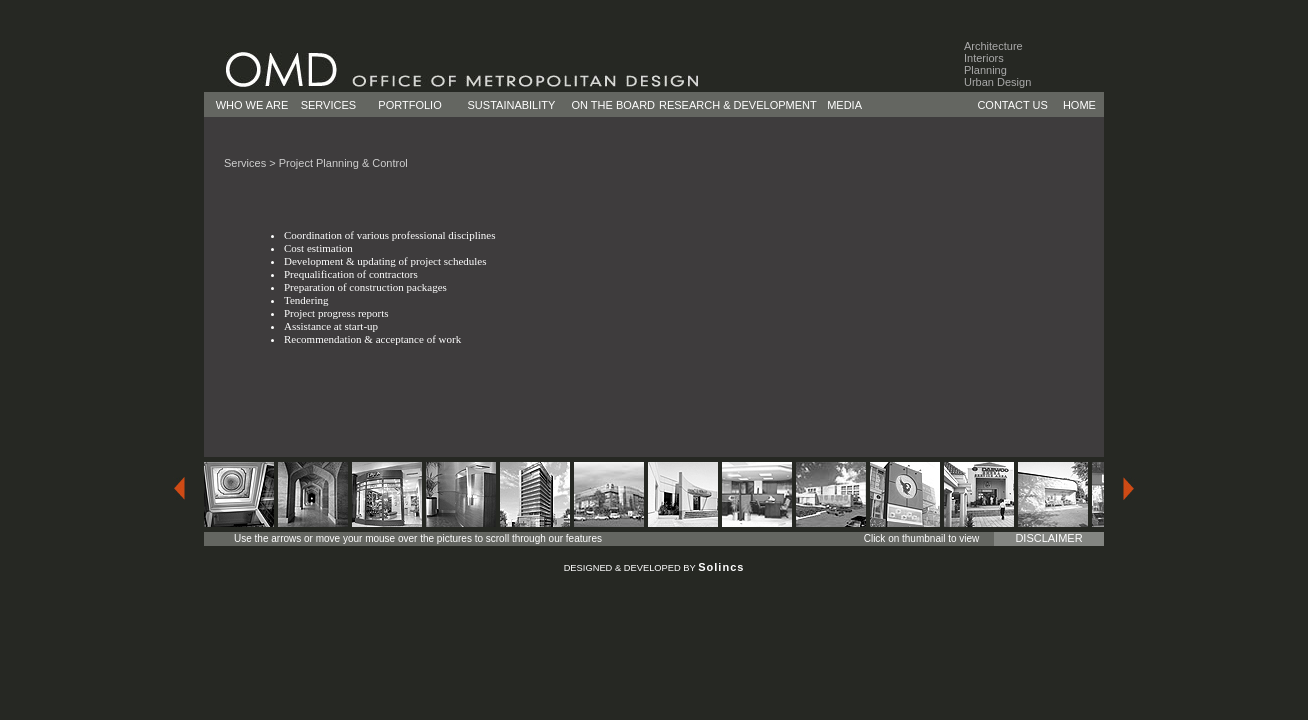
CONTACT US (1012, 105)
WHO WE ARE (252, 105)
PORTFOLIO (409, 105)
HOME (1079, 105)
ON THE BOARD (614, 105)
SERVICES (328, 105)
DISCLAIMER (1048, 538)
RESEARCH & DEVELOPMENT (738, 105)
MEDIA (844, 105)
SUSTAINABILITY (512, 105)
